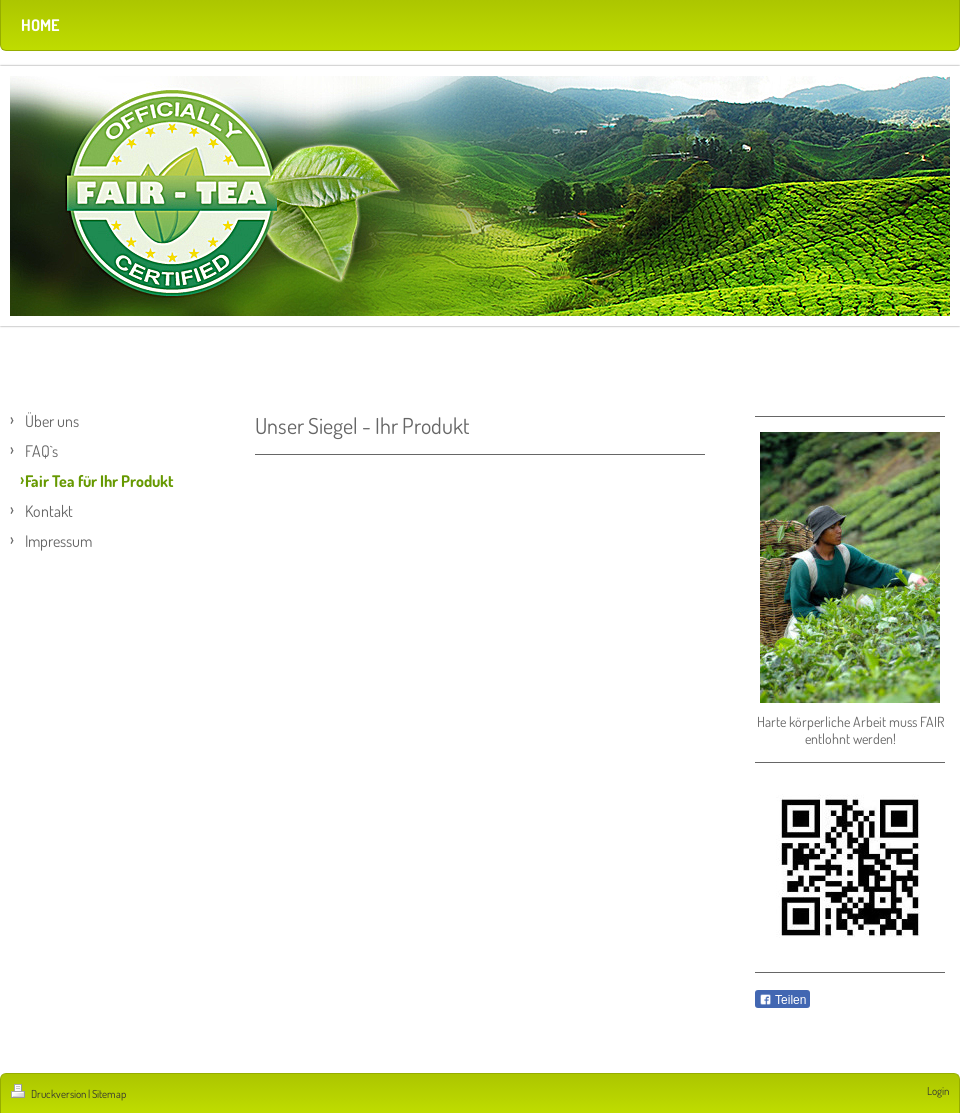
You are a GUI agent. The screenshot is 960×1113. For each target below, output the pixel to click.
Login (938, 1091)
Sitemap (109, 1094)
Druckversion (49, 1094)
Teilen (782, 1000)
